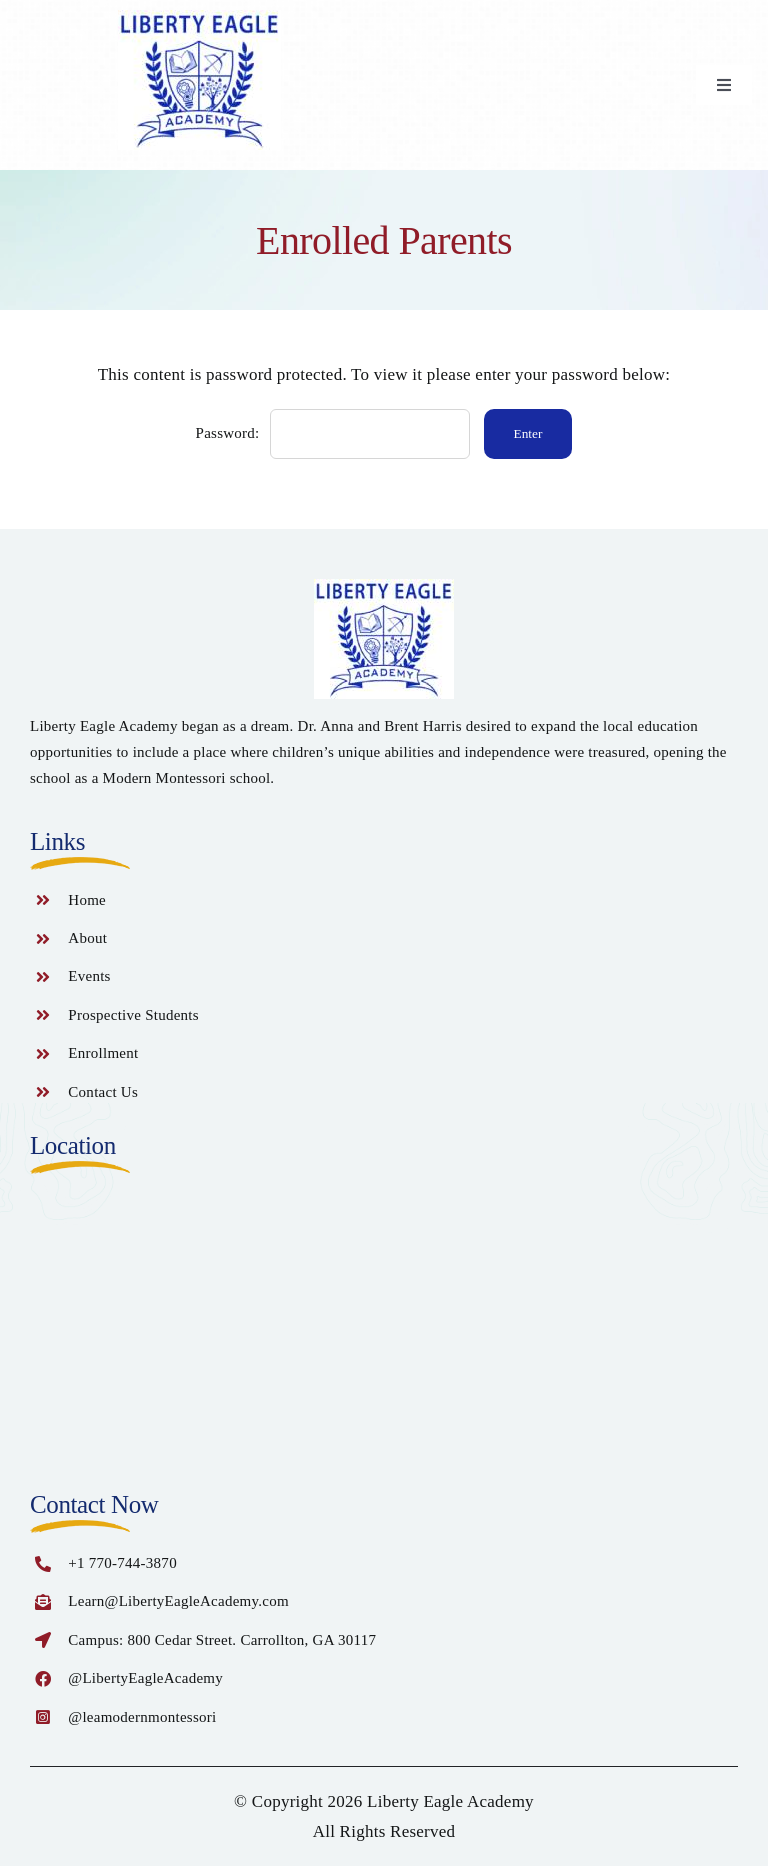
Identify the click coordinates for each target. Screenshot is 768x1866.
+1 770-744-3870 (122, 1563)
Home (87, 900)
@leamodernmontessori (142, 1717)
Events (89, 976)
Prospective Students (133, 1015)
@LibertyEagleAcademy (145, 1678)
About (87, 938)
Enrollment (103, 1053)
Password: (333, 433)
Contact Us (103, 1092)
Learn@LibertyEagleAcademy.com (178, 1601)
